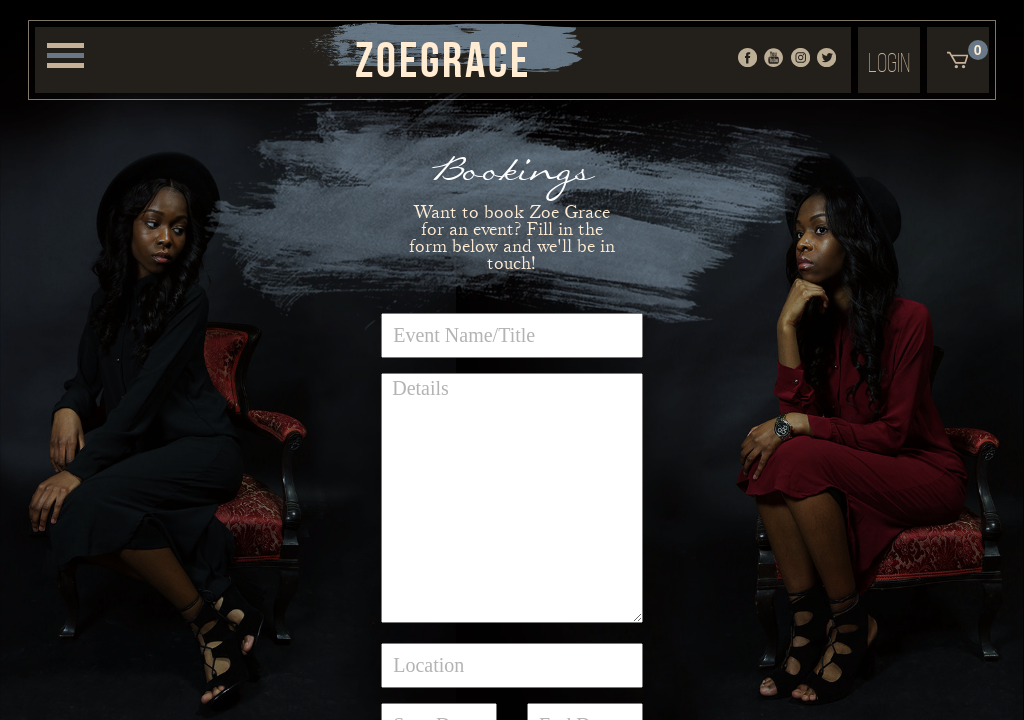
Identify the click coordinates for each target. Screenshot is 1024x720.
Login (889, 62)
